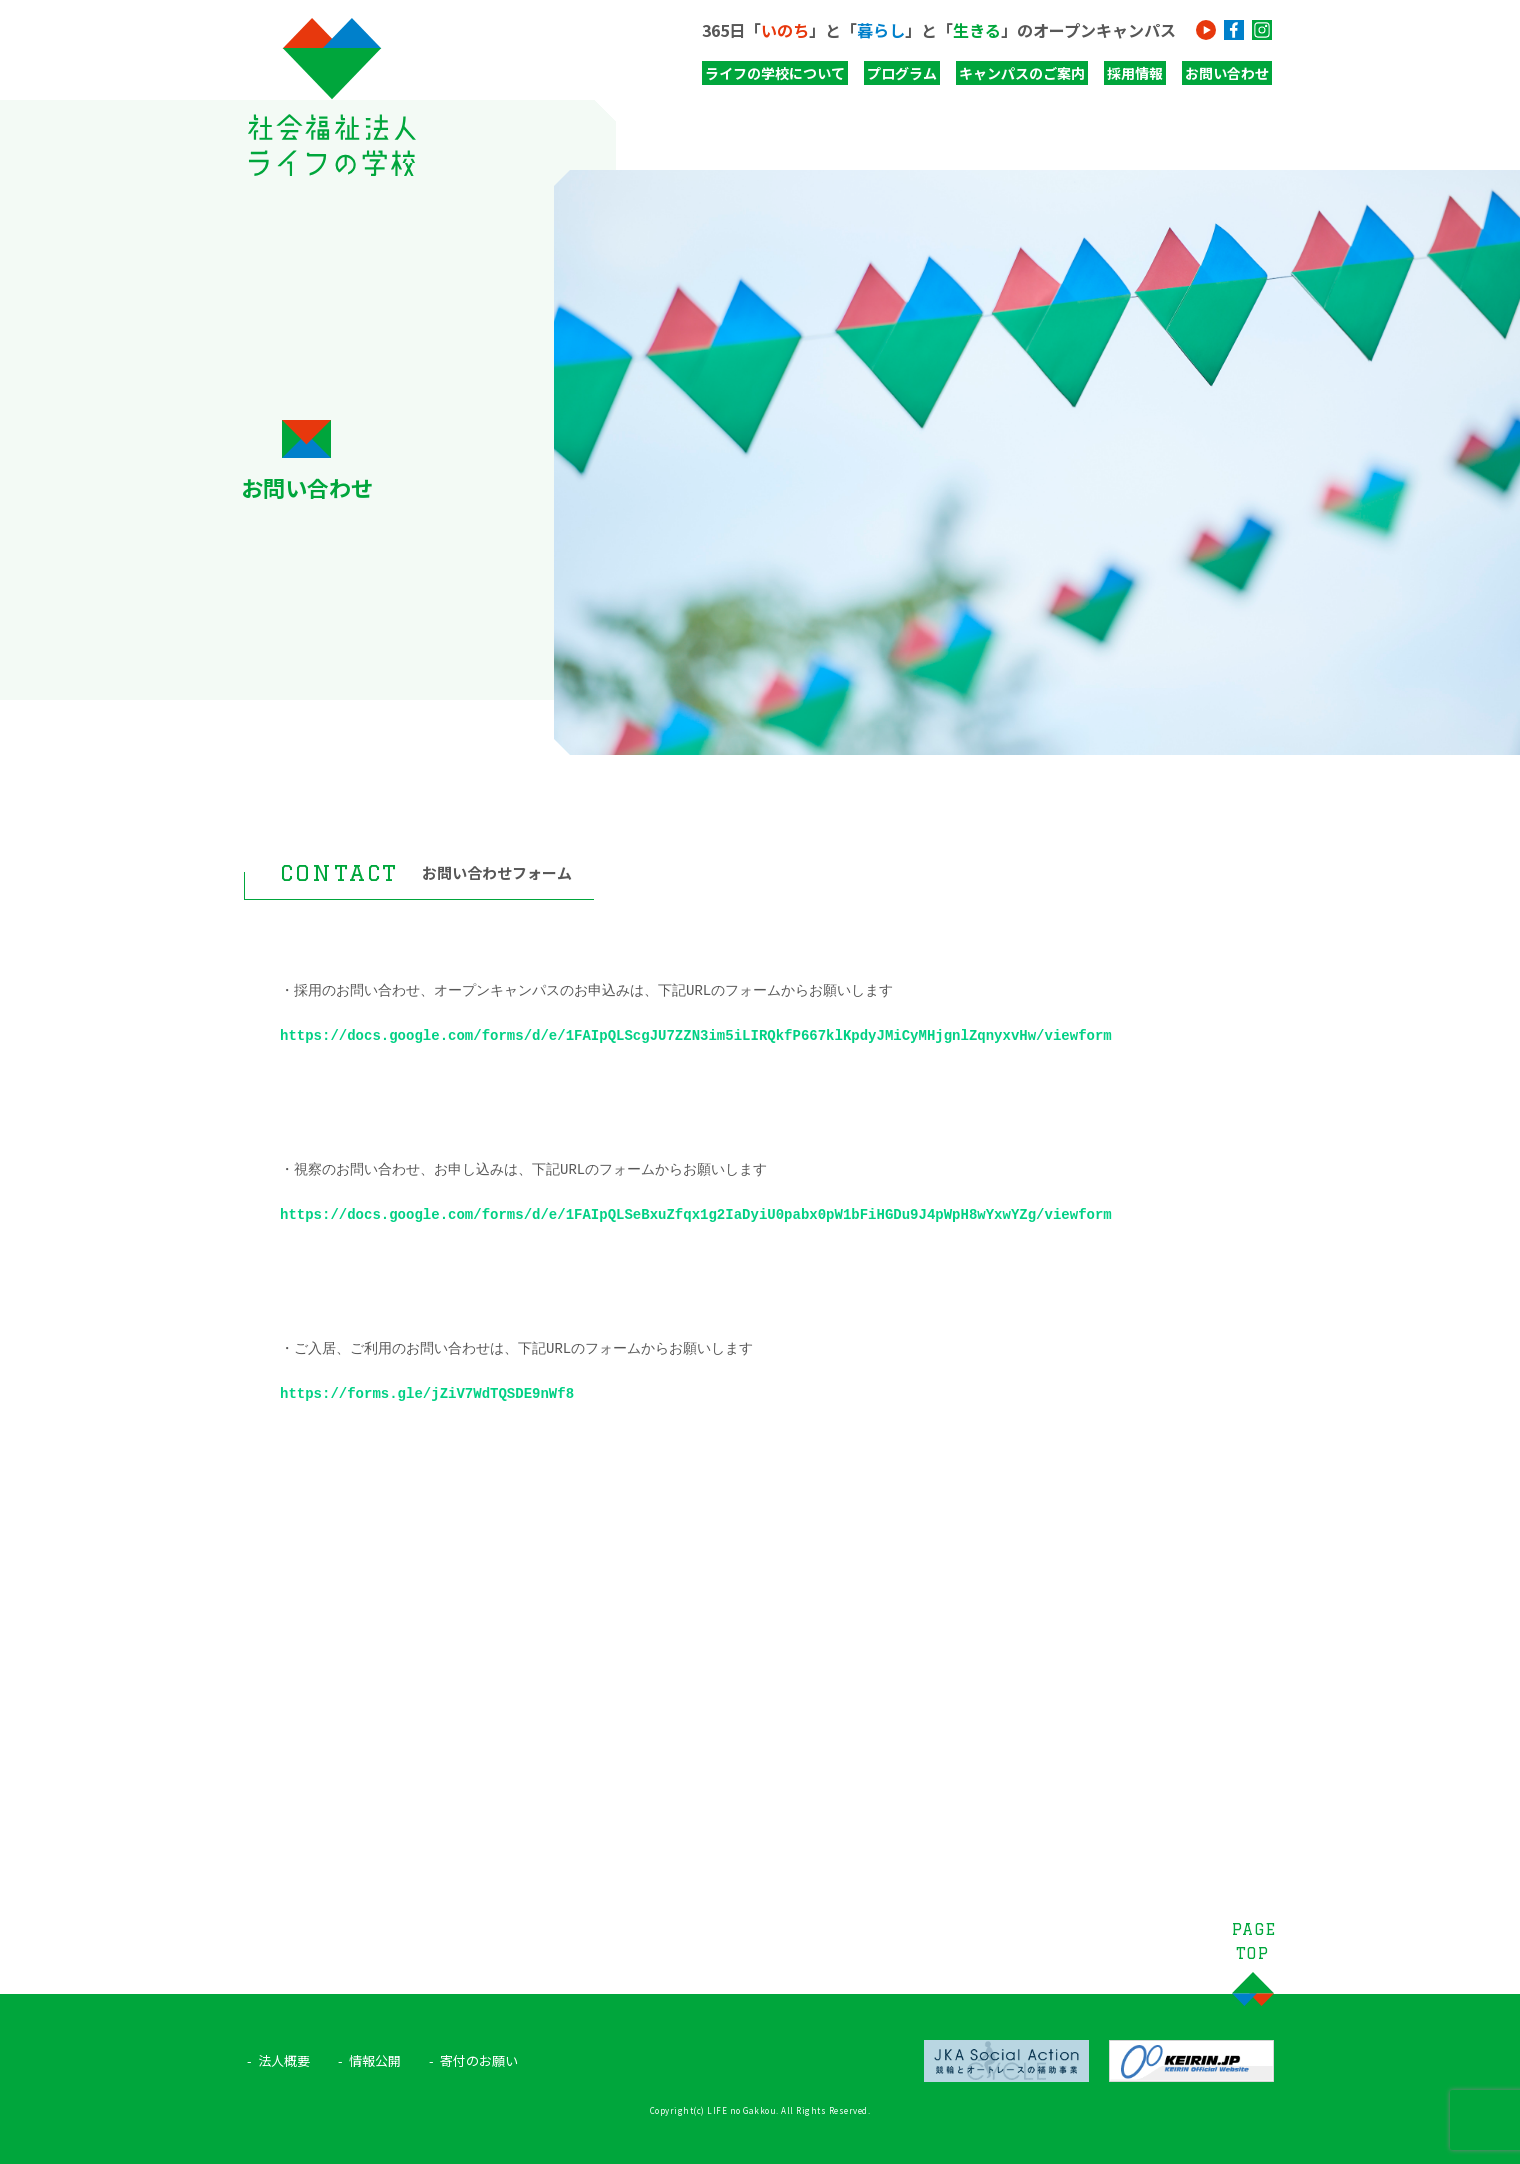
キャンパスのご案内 (1022, 73)
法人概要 (284, 2060)
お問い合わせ (1227, 73)
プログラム (902, 73)
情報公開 (375, 2060)
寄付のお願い (479, 2060)
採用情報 (1135, 73)
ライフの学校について (775, 73)
